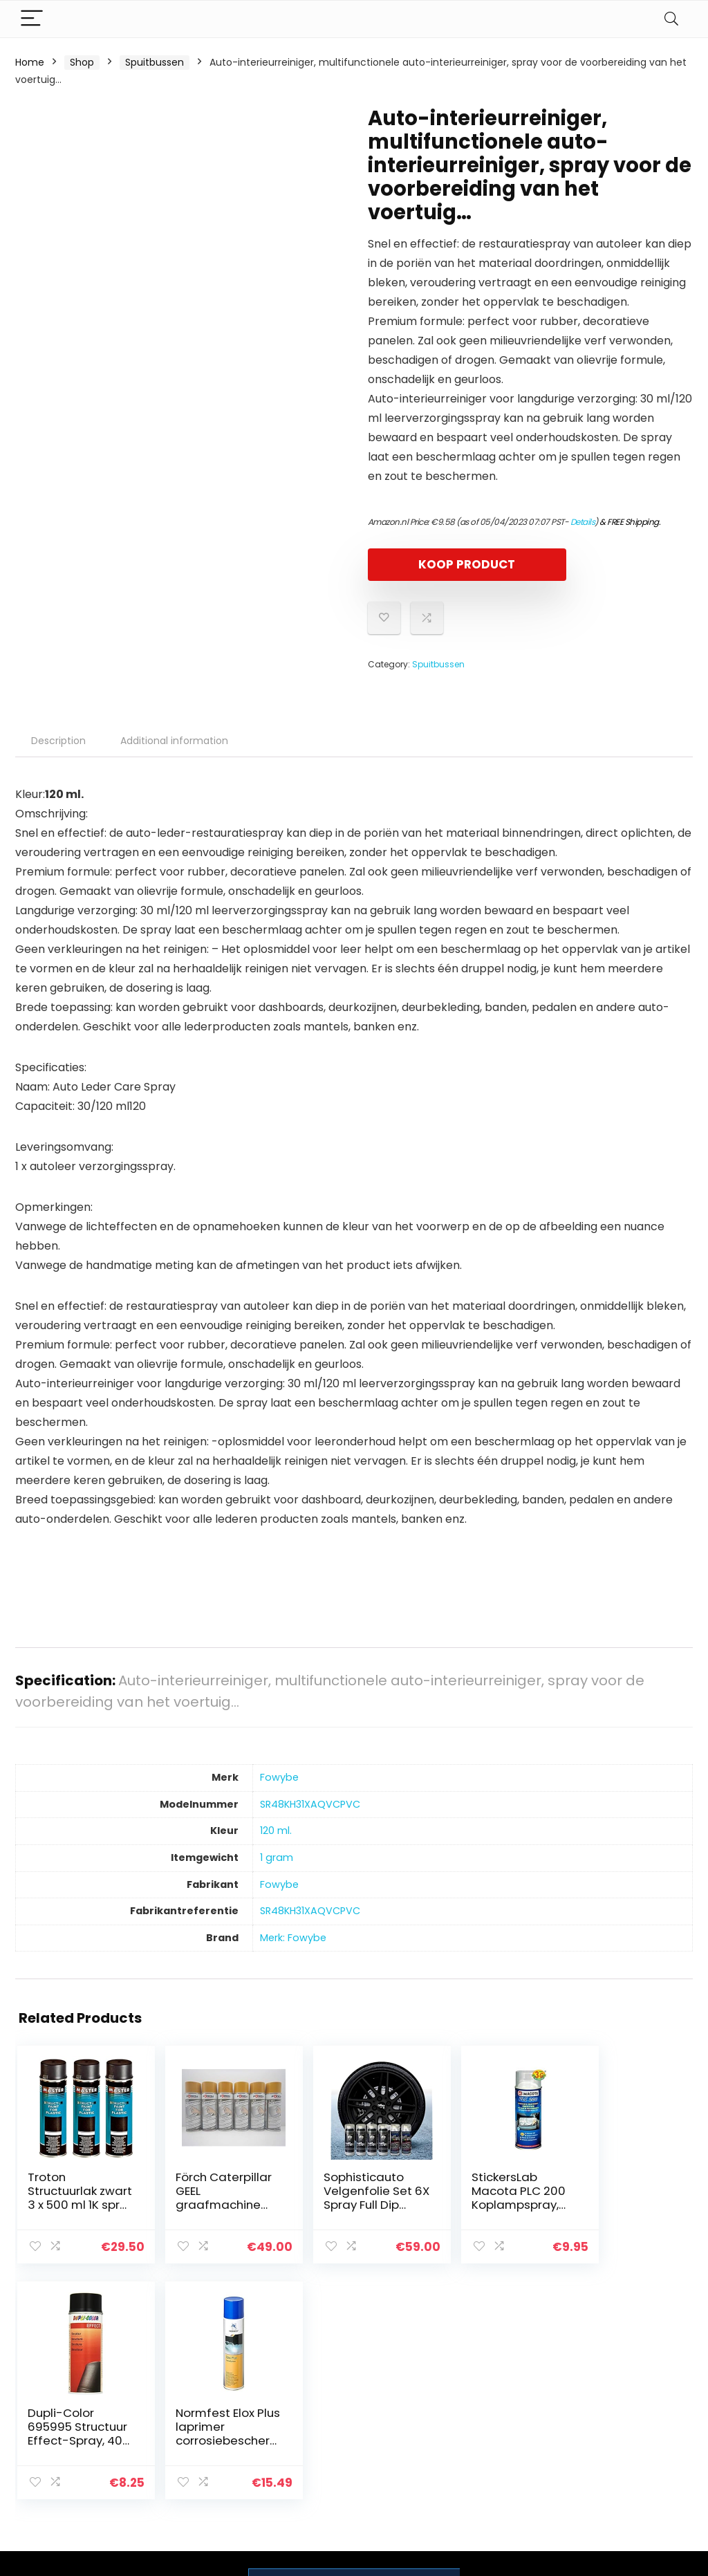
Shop (82, 62)
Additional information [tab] (174, 741)
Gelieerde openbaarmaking (631, 2442)
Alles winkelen (513, 2404)
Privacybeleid (622, 2385)
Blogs (493, 2424)
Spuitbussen (154, 62)
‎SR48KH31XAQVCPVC (310, 1804)
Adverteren (507, 2463)
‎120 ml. (276, 1830)
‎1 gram (276, 1857)
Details (582, 522)
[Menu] (31, 19)
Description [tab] (58, 741)
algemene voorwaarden (622, 2411)
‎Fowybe (279, 1777)
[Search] (671, 19)
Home (29, 62)
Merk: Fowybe (293, 1938)
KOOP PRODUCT (447, 564)
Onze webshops (519, 2443)
